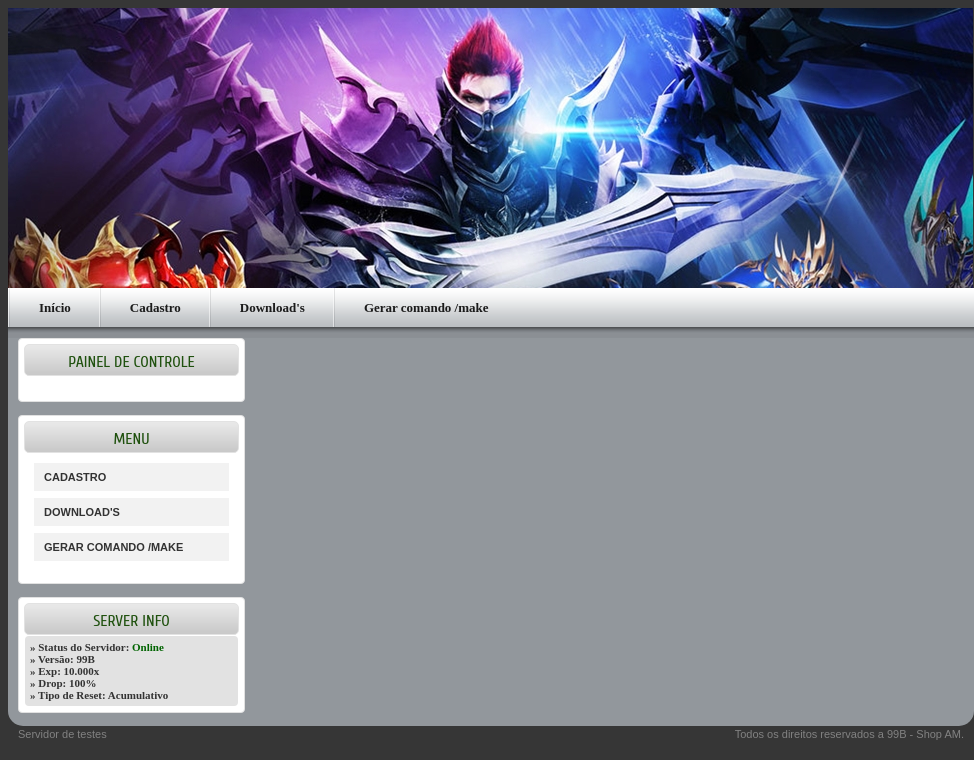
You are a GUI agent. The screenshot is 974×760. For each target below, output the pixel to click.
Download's (272, 307)
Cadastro (155, 307)
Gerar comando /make (426, 307)
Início (55, 307)
